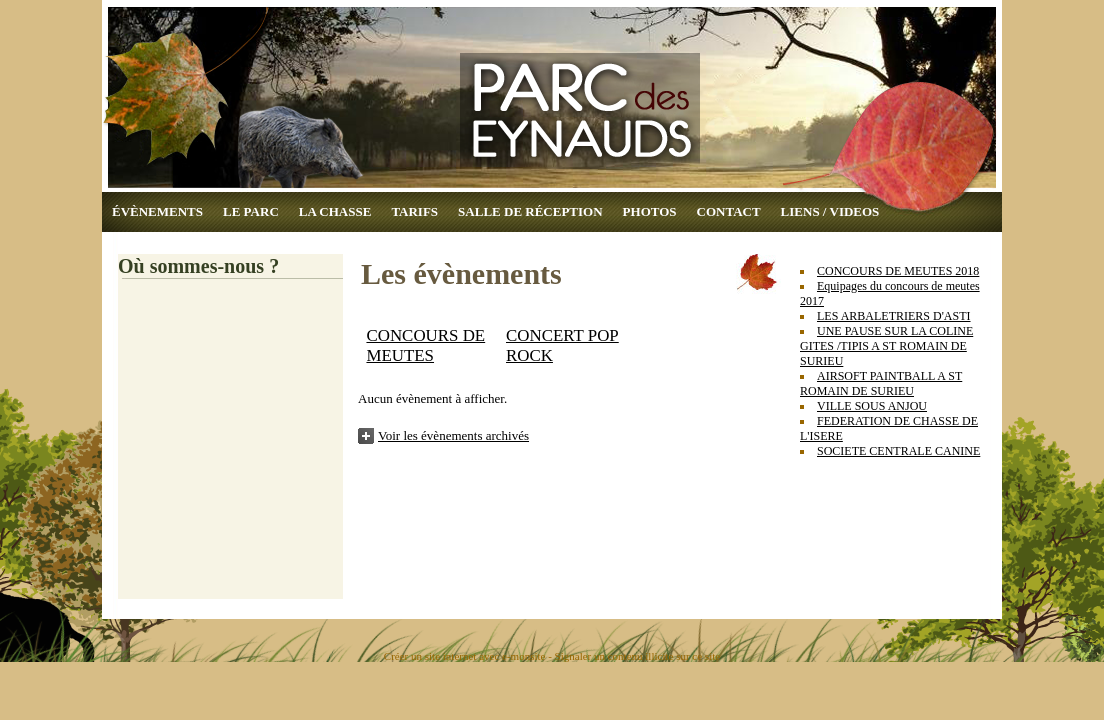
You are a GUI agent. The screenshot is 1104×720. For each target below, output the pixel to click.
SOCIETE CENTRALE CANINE (898, 451)
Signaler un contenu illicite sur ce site (638, 656)
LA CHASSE (335, 211)
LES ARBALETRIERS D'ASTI (894, 316)
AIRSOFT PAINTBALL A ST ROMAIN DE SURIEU (881, 383)
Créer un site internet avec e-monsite (465, 656)
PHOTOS (650, 211)
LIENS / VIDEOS (830, 211)
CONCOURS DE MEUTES (425, 345)
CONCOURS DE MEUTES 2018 (898, 271)
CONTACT (729, 211)
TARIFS (414, 211)
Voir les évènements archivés (453, 435)
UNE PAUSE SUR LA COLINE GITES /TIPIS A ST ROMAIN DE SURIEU (886, 346)
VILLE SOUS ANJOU (872, 406)
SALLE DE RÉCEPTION (530, 211)
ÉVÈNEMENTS (157, 211)
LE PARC (251, 211)
